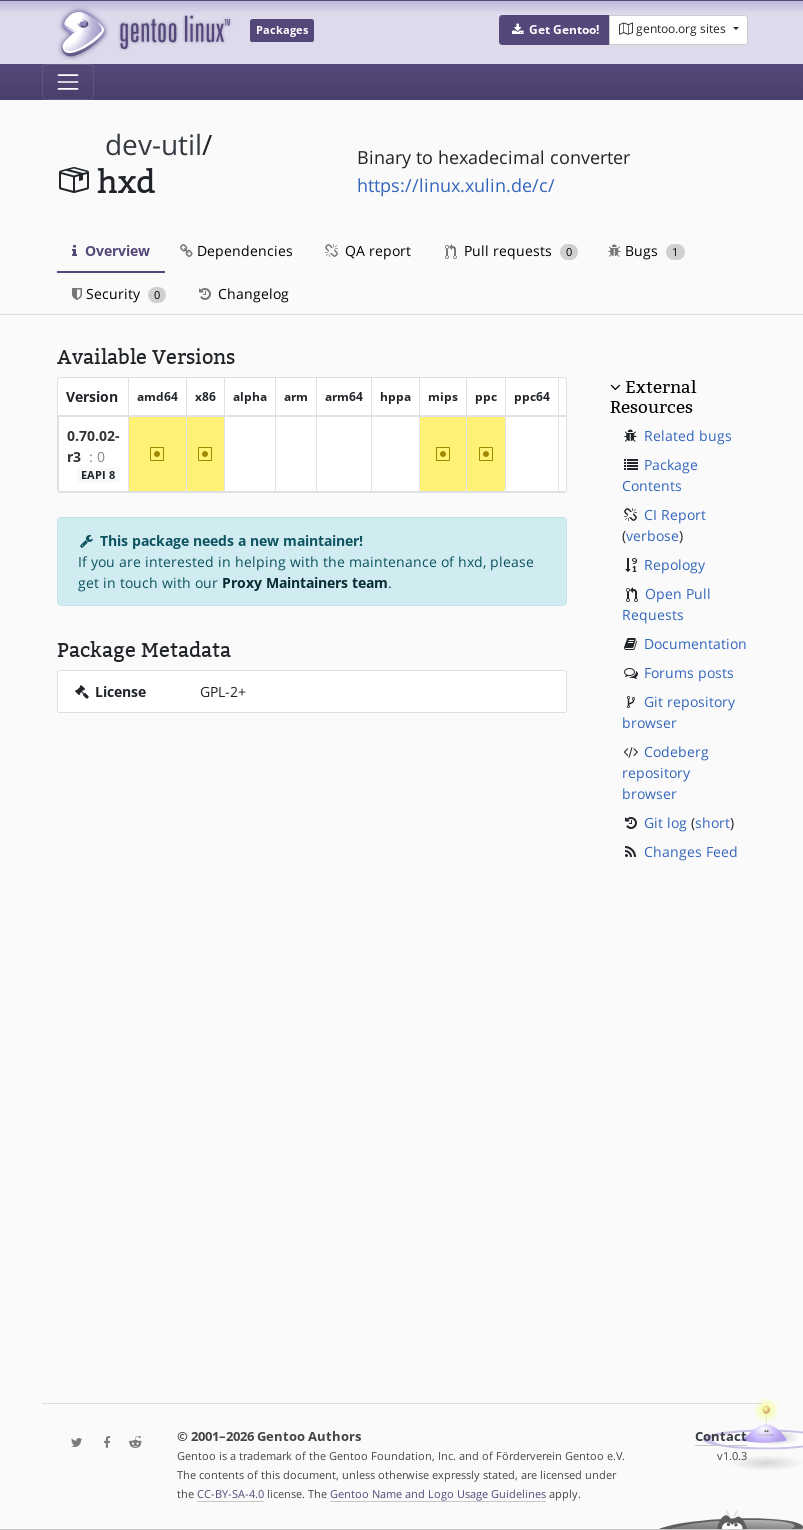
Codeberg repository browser (665, 772)
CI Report (675, 514)
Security (119, 293)
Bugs (646, 250)
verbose (652, 535)
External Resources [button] (653, 397)
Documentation (695, 643)
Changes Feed (691, 851)
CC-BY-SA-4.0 (230, 1493)
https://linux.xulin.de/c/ (456, 185)
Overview (111, 250)
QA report (367, 250)
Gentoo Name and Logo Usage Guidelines (438, 1493)
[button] (554, 30)
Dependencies (236, 250)
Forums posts (689, 672)
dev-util (153, 144)
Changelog (242, 293)
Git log (665, 822)
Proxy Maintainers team (305, 582)
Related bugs (688, 435)
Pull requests (512, 250)
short (712, 822)
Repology (674, 564)
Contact (721, 1436)
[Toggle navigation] (68, 82)
